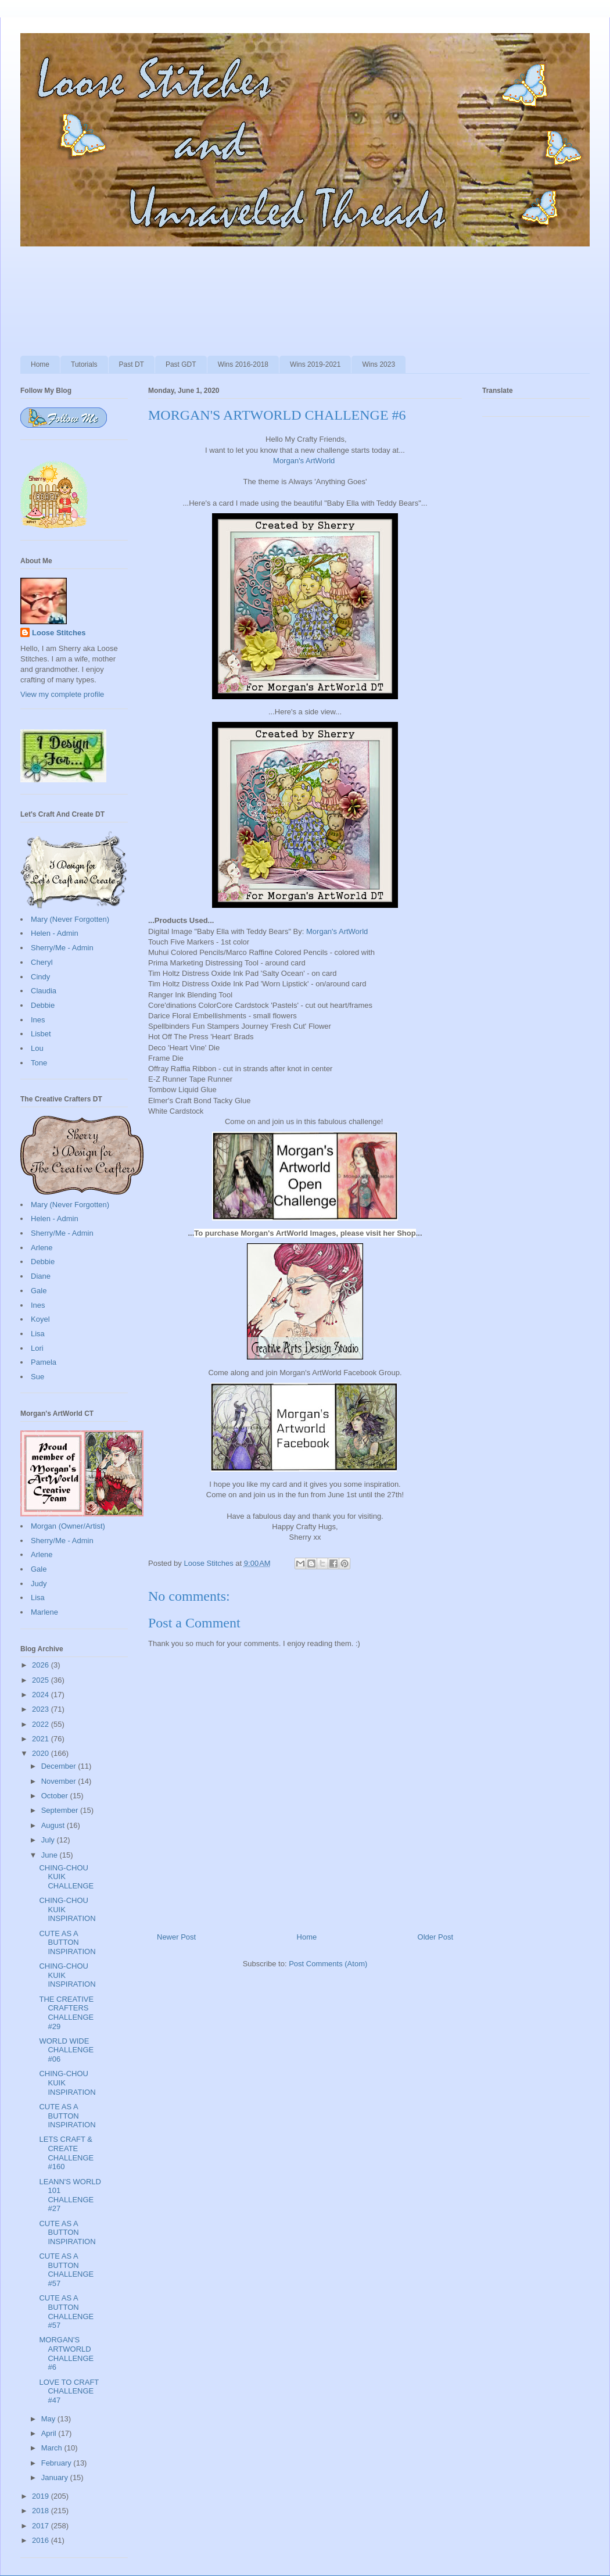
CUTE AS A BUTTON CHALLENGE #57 (66, 2270)
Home (40, 364)
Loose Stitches (58, 632)
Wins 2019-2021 (315, 364)
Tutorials (84, 364)
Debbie (43, 1005)
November (59, 1781)
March (52, 2447)
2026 (41, 1665)
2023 (41, 1709)
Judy (38, 1583)
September (60, 1810)
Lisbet (41, 1033)
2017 (41, 2525)
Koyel (40, 1319)
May (49, 2418)
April (50, 2433)
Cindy (40, 976)
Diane (41, 1276)
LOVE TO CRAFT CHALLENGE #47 (69, 2391)
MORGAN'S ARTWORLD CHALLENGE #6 (66, 2353)
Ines (38, 1019)
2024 (41, 1694)
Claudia (43, 990)
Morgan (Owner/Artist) (68, 1526)
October (55, 1795)
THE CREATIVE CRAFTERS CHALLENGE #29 (66, 2013)
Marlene (44, 1612)
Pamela (43, 1362)
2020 (41, 1753)
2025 (41, 1680)
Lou (37, 1048)
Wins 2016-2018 (243, 364)
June (50, 1855)
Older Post (435, 1937)
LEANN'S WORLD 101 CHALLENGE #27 (70, 2195)
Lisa (38, 1333)
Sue (37, 1376)
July (49, 1840)
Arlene (42, 1247)
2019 (41, 2496)
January (55, 2477)
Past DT (131, 364)
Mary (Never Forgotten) (70, 919)
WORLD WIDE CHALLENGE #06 (66, 2050)
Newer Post (176, 1937)
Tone (39, 1062)
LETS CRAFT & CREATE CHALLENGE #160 (66, 2153)
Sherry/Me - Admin (62, 947)
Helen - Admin (54, 933)
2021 (41, 1738)
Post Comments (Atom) (328, 1963)
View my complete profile (62, 694)
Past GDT (181, 364)
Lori (37, 1348)
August (54, 1825)
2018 (41, 2510)
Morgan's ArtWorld (304, 460)
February (57, 2463)
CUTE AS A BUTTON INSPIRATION (67, 1942)
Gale (38, 1290)
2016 (41, 2540)
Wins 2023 (378, 364)
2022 (41, 1724)
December (59, 1766)
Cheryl (42, 962)
